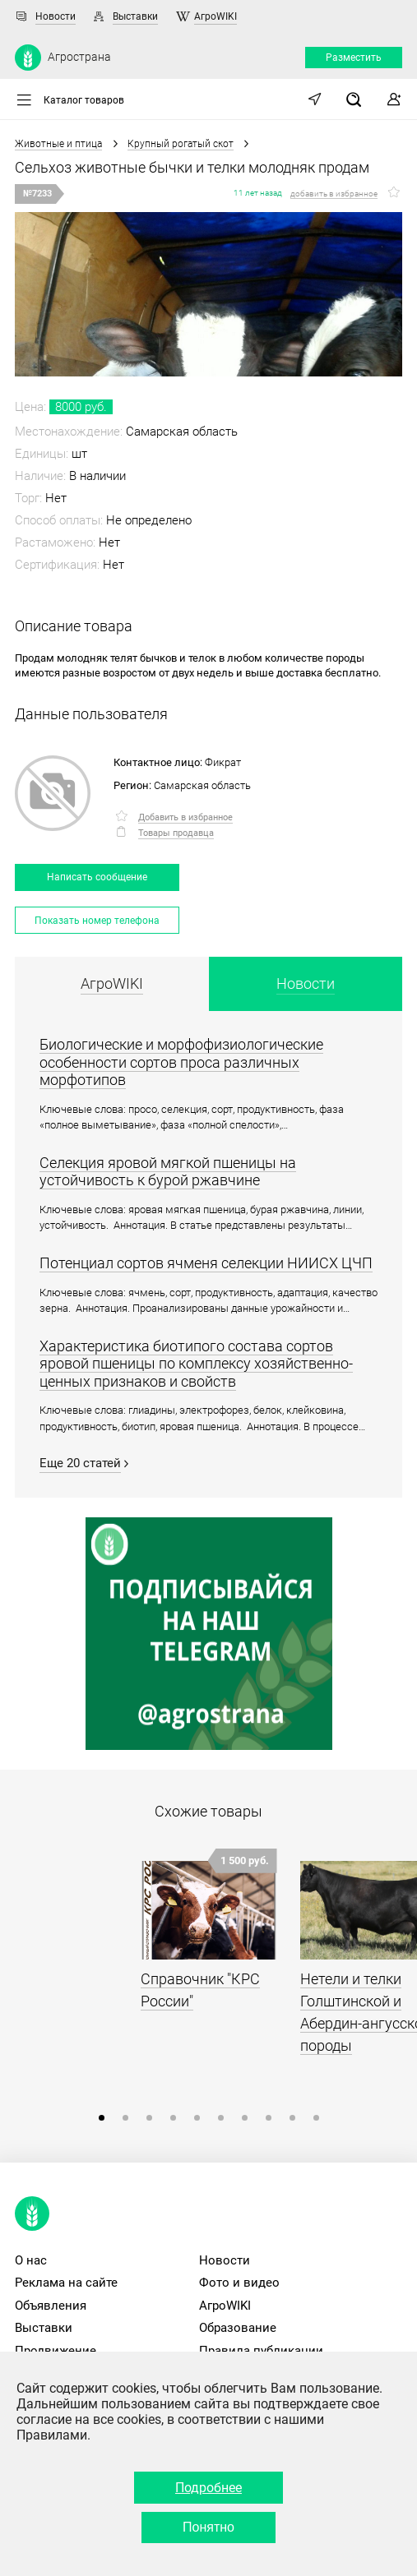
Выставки (135, 16)
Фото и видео (239, 2282)
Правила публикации (261, 2350)
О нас (31, 2260)
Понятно (208, 2527)
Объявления (50, 2305)
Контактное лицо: (158, 762)
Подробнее (208, 2487)
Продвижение (55, 2350)
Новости (55, 16)
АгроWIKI (215, 16)
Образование (237, 2327)
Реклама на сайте (66, 2282)
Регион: (132, 785)
